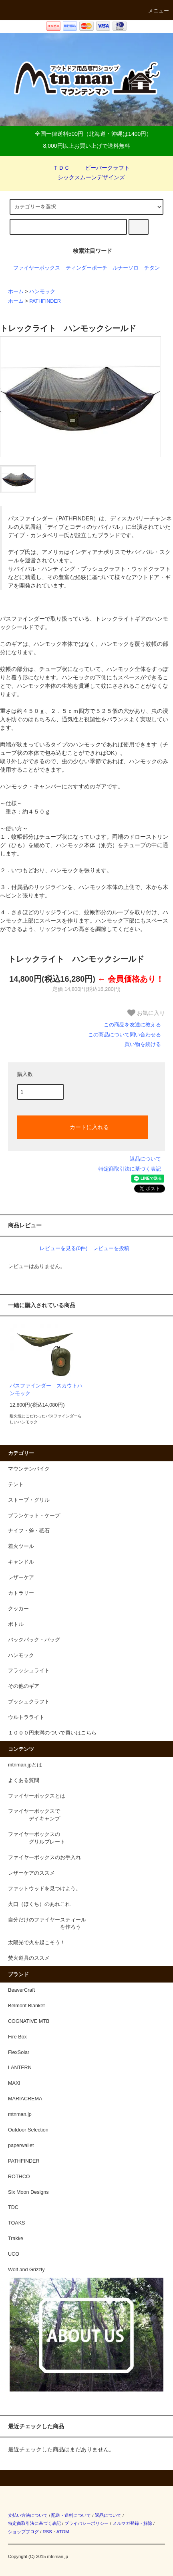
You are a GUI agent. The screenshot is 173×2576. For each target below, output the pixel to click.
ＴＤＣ (56, 168)
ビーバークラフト (102, 168)
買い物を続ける (143, 1044)
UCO (13, 2254)
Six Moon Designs (28, 2192)
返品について (145, 1159)
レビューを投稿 (111, 1248)
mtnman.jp (20, 2114)
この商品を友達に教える (132, 1025)
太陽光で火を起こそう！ (36, 1942)
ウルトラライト (26, 1717)
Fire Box (17, 2037)
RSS (47, 2531)
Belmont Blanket (26, 2005)
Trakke (15, 2238)
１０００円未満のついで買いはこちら (52, 1733)
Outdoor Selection (28, 2130)
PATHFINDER (45, 301)
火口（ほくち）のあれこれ (39, 1904)
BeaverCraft (21, 1990)
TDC (13, 2207)
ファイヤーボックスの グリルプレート (36, 1838)
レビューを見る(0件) (64, 1248)
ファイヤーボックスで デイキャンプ (34, 1815)
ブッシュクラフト (29, 1702)
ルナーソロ (126, 268)
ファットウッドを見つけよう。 (44, 1888)
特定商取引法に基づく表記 (130, 1169)
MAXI (14, 2083)
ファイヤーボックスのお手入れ (44, 1857)
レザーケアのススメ (31, 1873)
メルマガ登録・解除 (132, 2523)
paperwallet (21, 2145)
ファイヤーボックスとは (36, 1796)
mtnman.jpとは (25, 1765)
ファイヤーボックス (36, 268)
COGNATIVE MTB (28, 2021)
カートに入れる (82, 1126)
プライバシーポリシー (86, 2523)
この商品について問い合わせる (124, 1035)
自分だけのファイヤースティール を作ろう (47, 1923)
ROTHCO (19, 2176)
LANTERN (20, 2067)
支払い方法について (28, 2515)
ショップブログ (23, 2531)
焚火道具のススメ (29, 1958)
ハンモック (42, 291)
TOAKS (16, 2223)
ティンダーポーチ (86, 268)
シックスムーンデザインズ (86, 177)
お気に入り (146, 1013)
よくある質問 (23, 1780)
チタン (152, 268)
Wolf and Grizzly (26, 2269)
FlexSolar (18, 2052)
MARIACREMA (25, 2099)
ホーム (16, 291)
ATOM (62, 2531)
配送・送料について (71, 2515)
